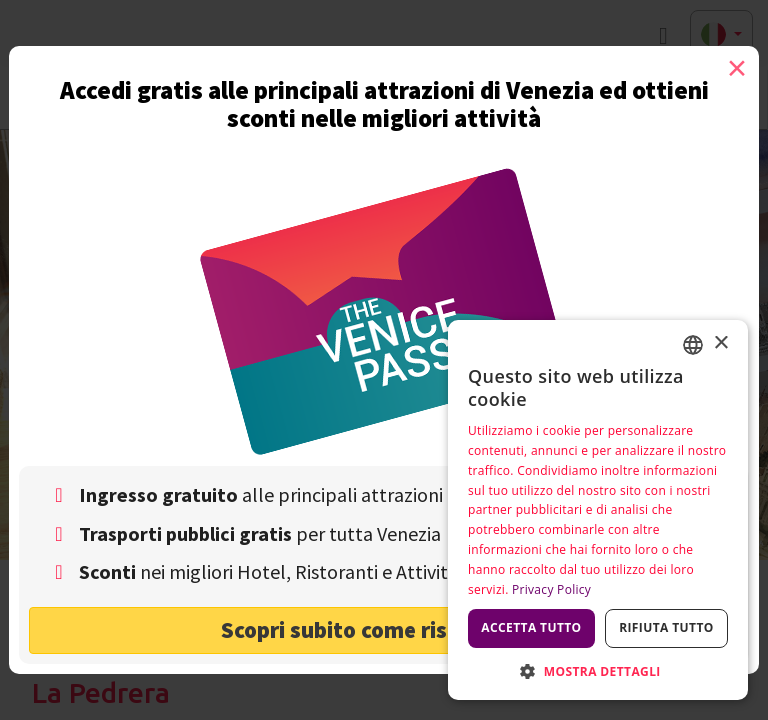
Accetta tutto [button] (531, 627)
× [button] (720, 343)
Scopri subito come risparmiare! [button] (384, 629)
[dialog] (598, 510)
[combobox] (693, 345)
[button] (598, 670)
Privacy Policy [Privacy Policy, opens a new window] (551, 589)
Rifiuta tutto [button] (666, 627)
